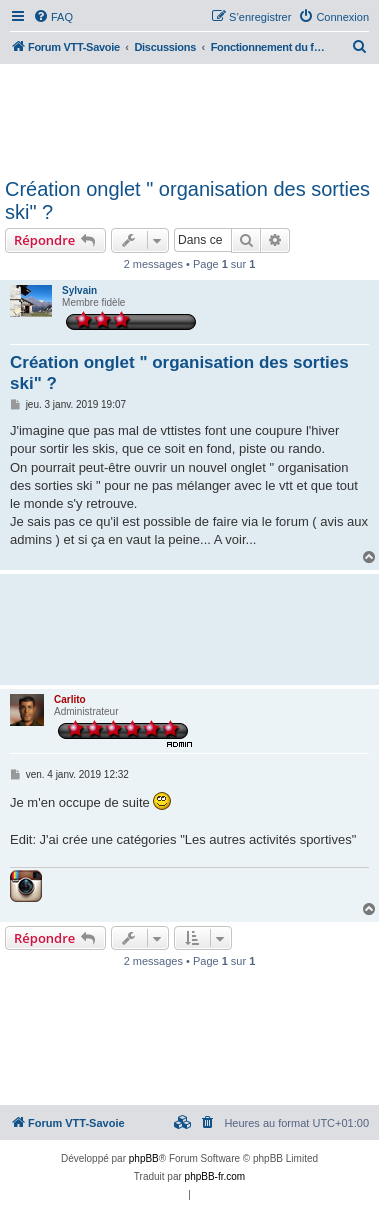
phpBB (144, 1158)
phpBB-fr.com (215, 1176)
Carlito (70, 699)
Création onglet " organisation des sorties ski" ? (187, 200)
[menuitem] (53, 17)
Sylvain (79, 290)
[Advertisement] (189, 118)
